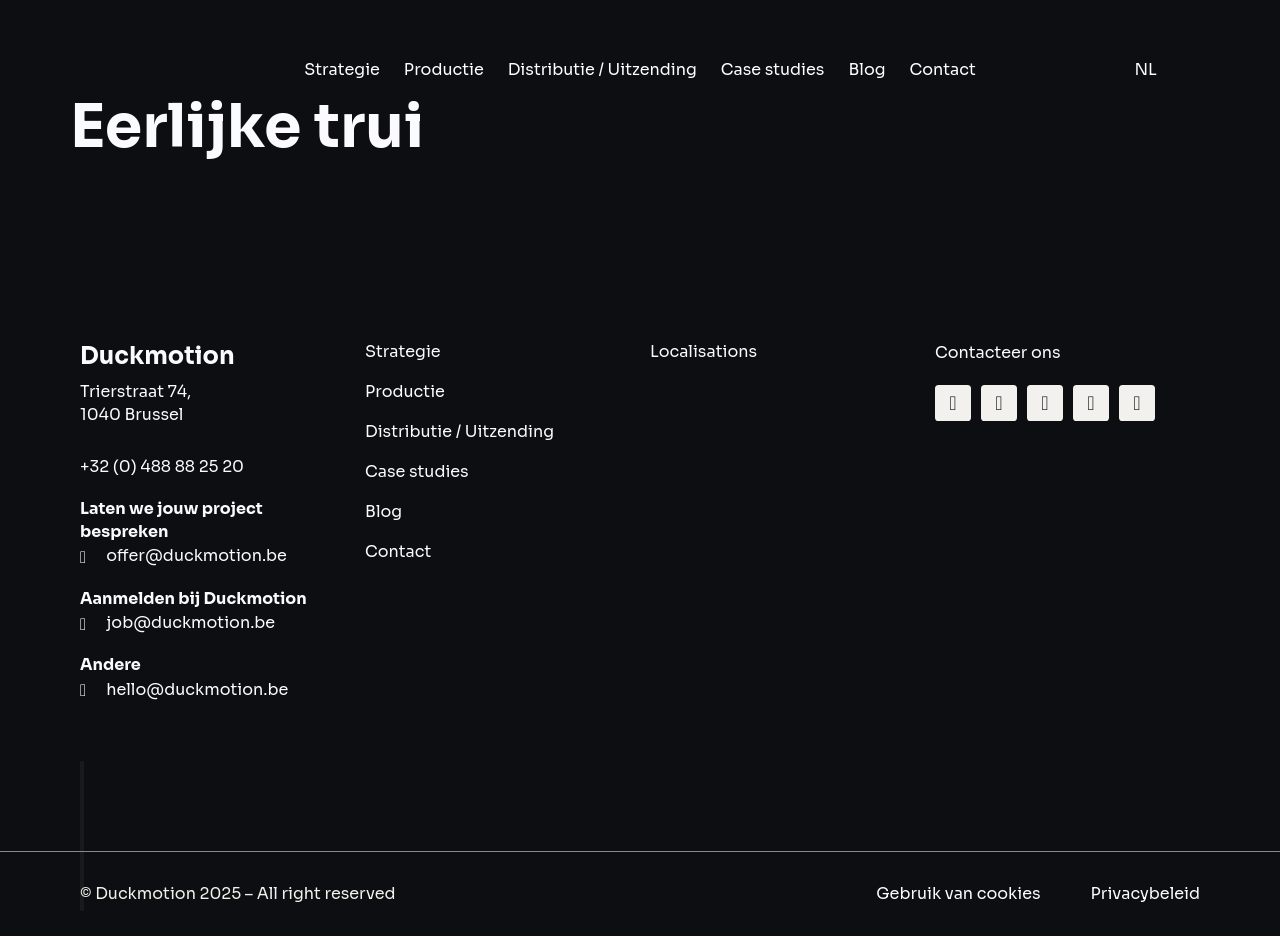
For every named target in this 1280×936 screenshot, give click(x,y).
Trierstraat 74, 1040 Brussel (135, 402)
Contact (943, 69)
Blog (866, 69)
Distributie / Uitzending (602, 69)
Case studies (773, 69)
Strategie (342, 69)
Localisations (703, 351)
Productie (444, 69)
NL (1146, 69)
